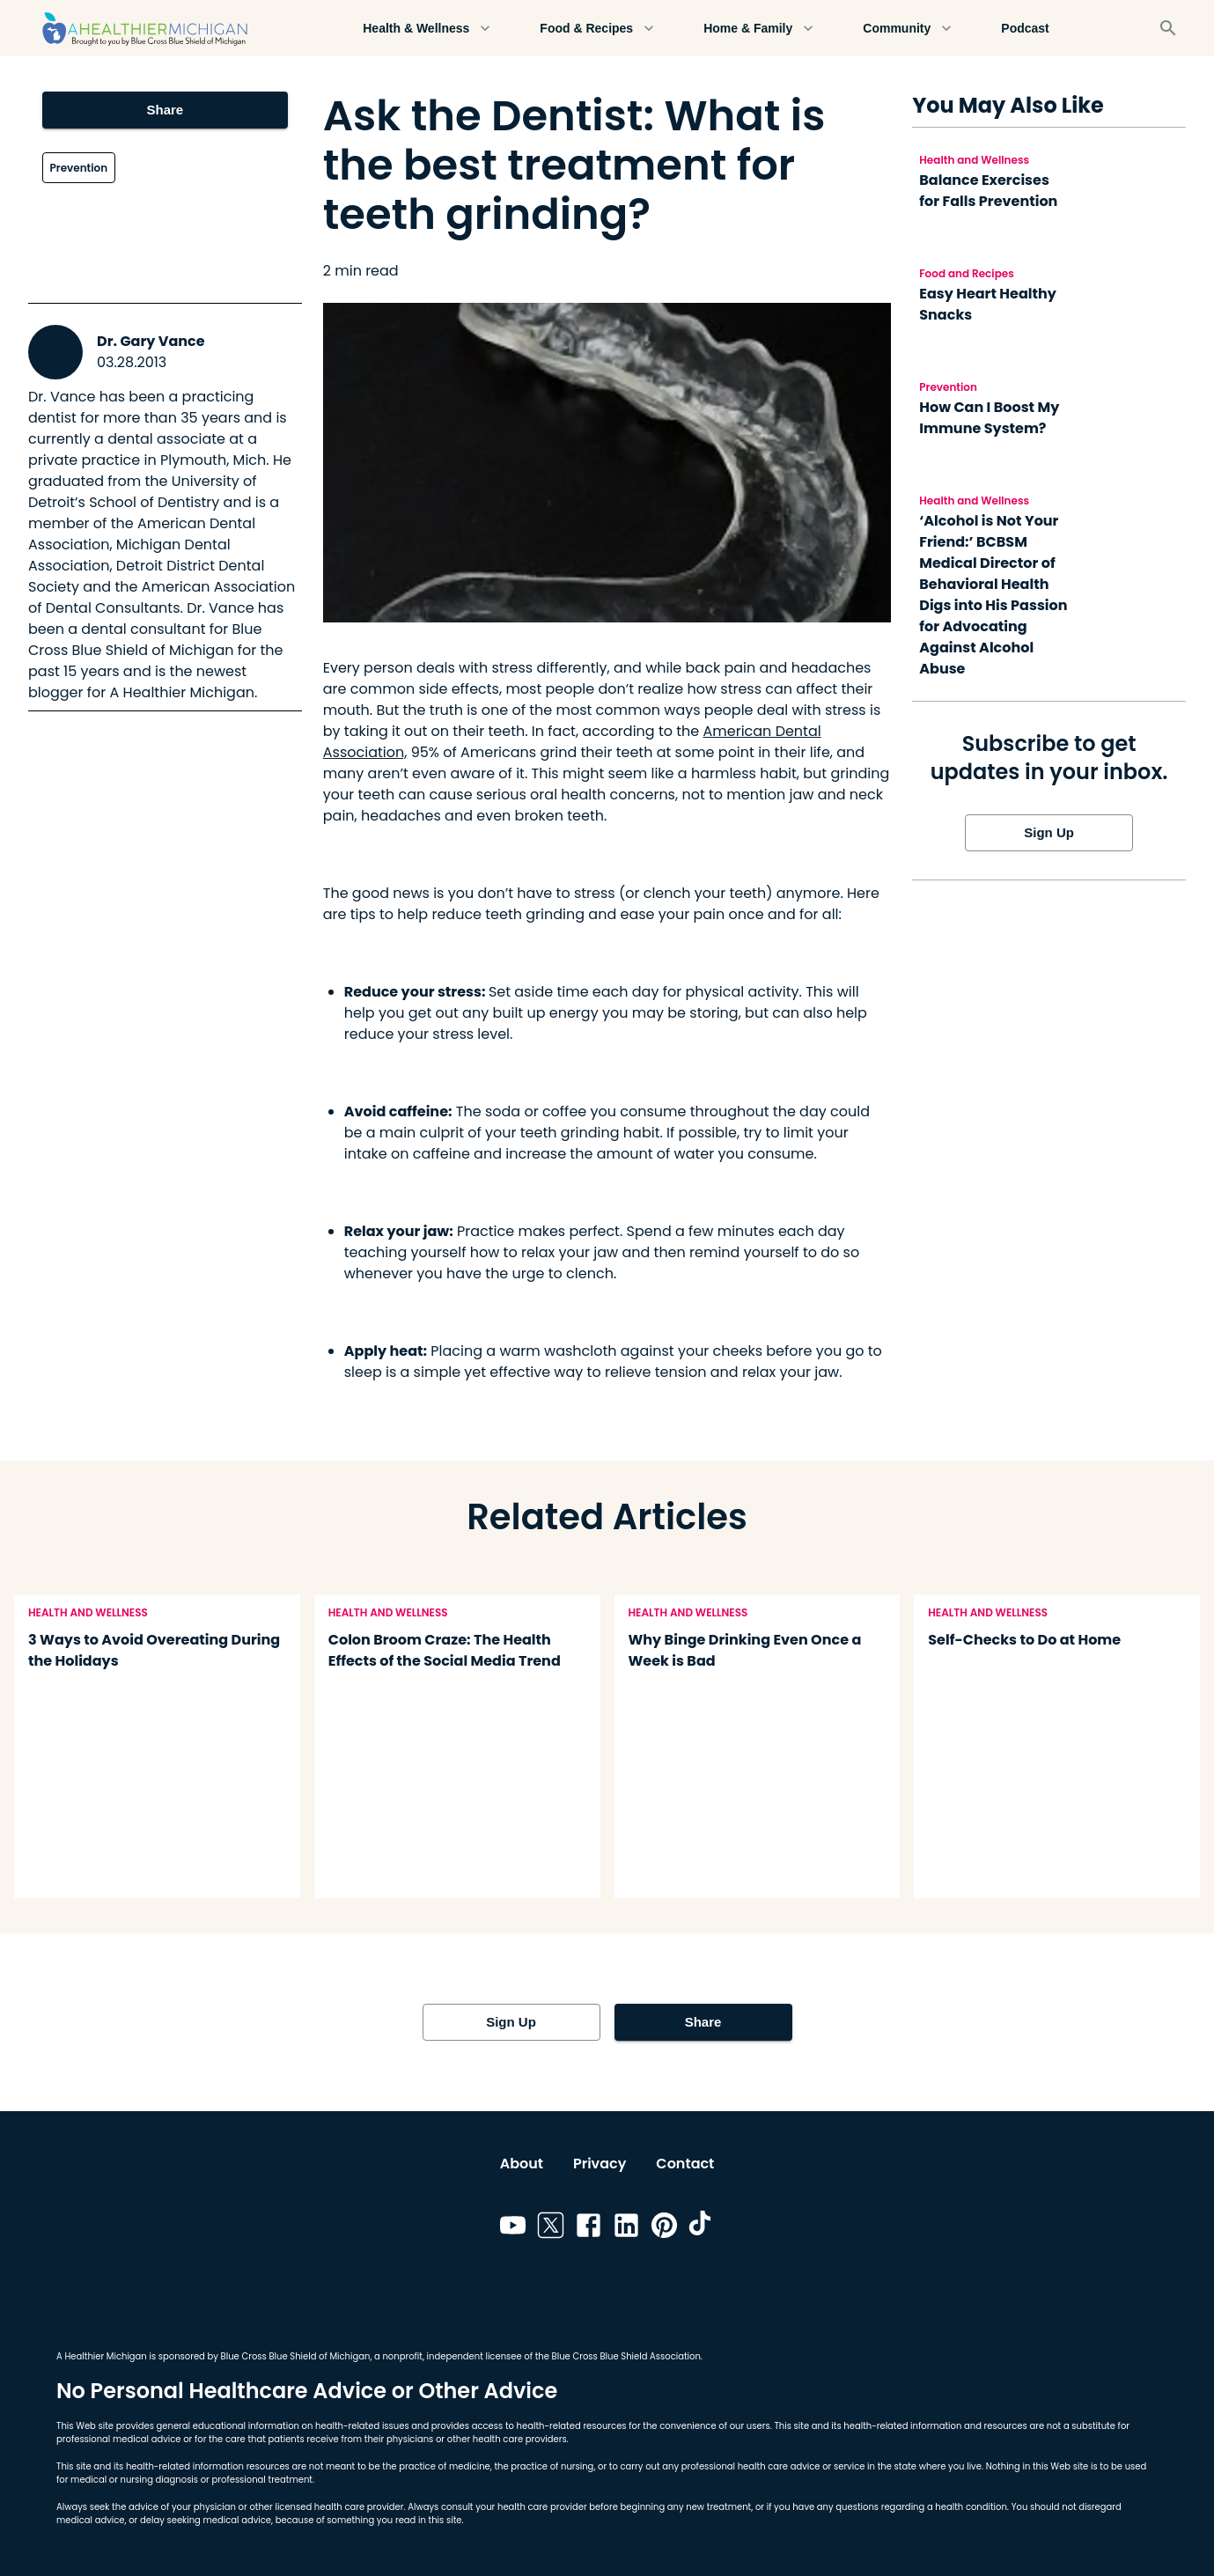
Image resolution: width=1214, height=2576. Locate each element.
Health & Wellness (426, 28)
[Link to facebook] (588, 2228)
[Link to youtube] (512, 2228)
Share (165, 110)
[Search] (1168, 28)
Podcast (1025, 28)
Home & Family (758, 28)
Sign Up (1049, 832)
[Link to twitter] (550, 2228)
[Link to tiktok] (702, 2228)
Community (907, 28)
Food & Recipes (597, 28)
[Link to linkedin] (626, 2228)
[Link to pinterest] (664, 2228)
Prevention (79, 167)
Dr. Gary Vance (151, 341)
